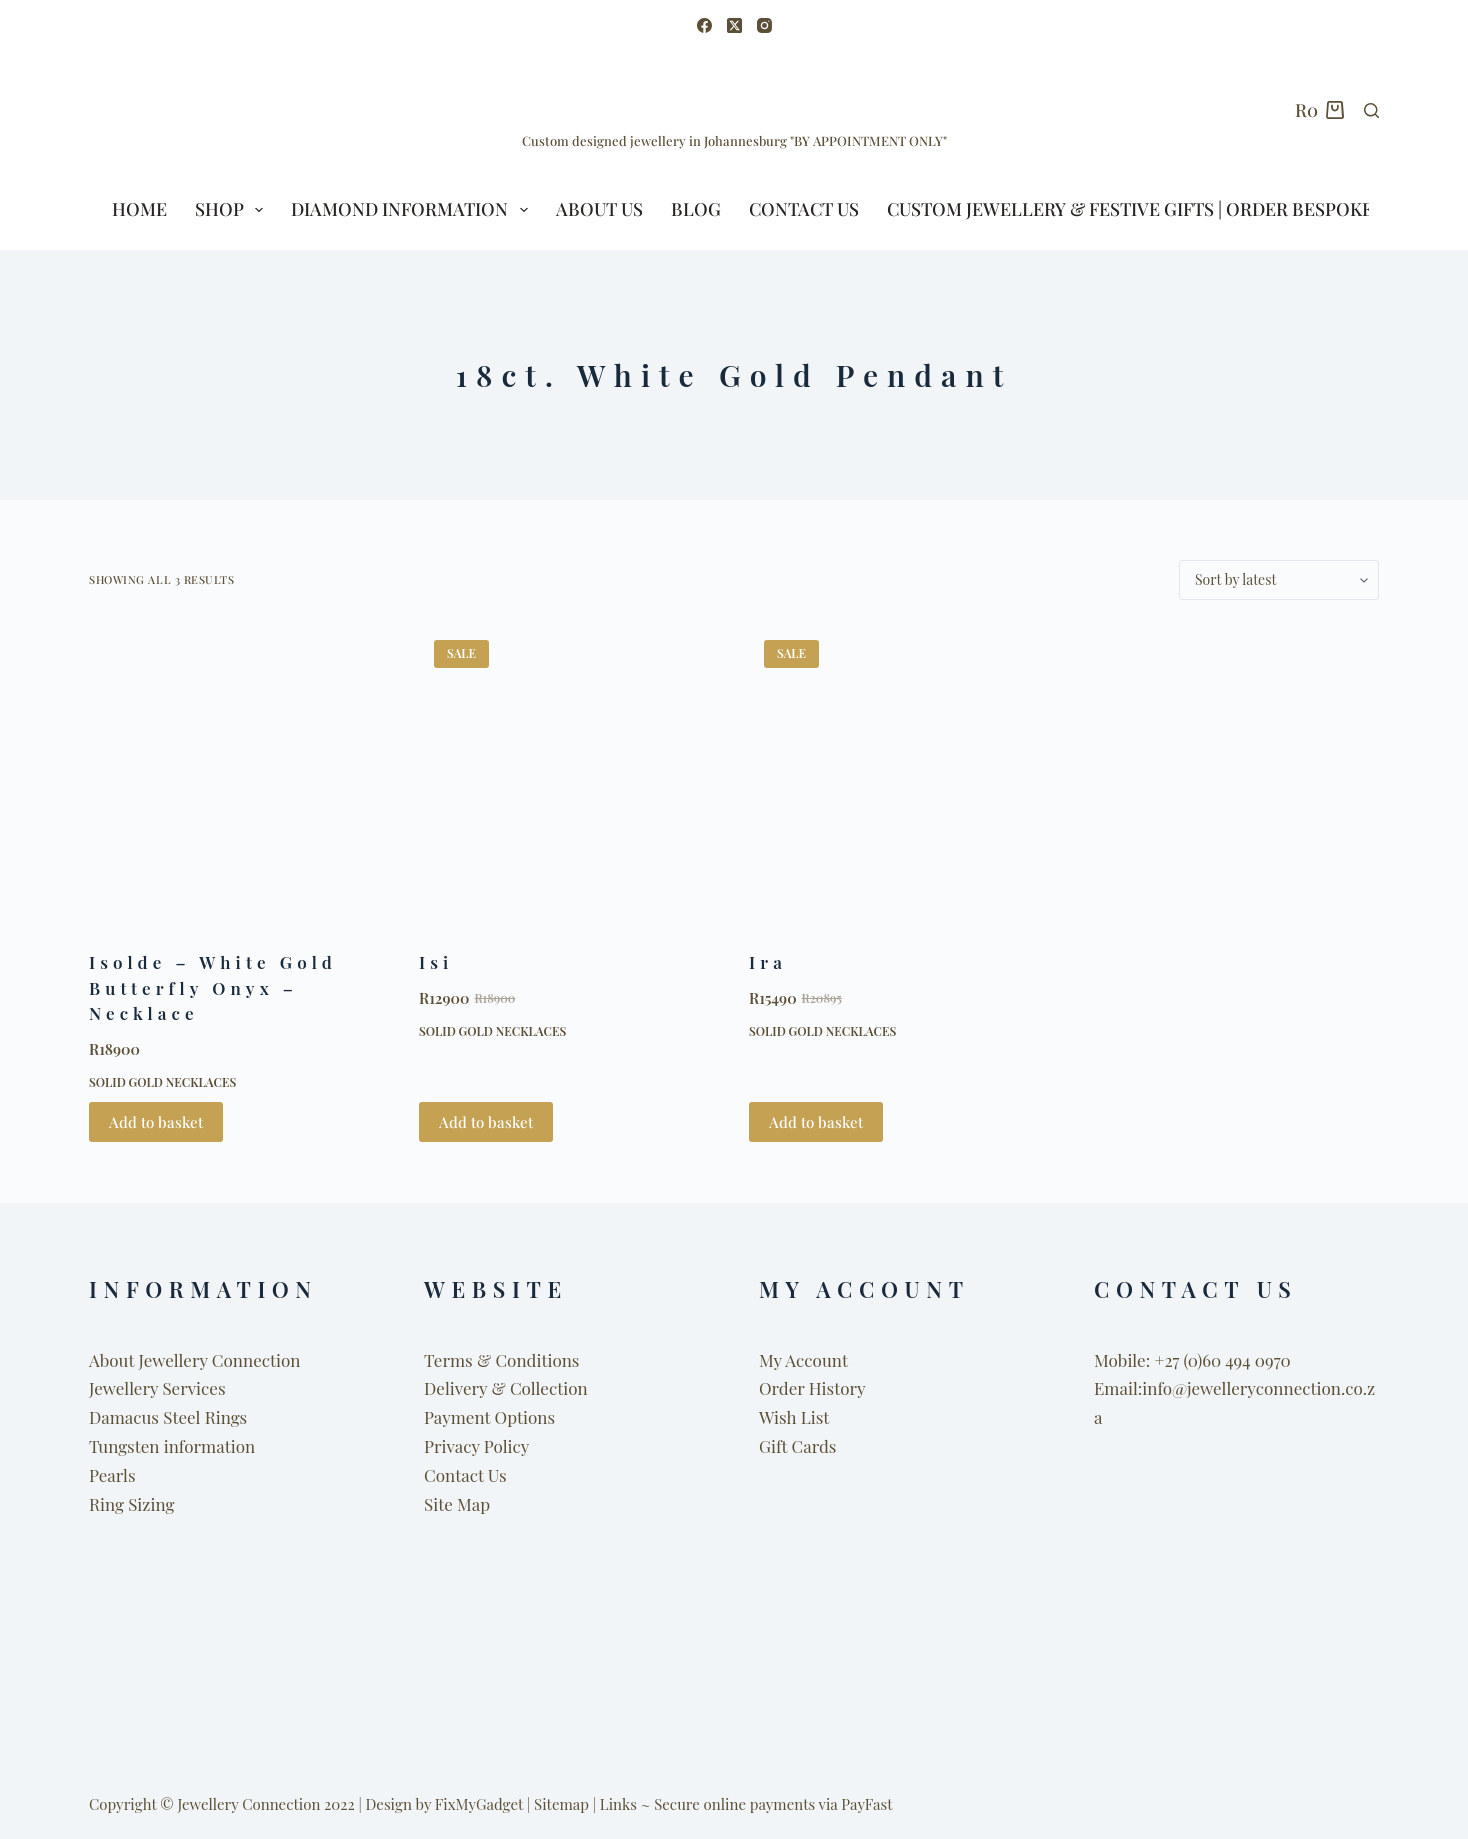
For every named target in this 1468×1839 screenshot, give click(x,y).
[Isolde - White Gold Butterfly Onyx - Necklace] (239, 775)
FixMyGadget (479, 1804)
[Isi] (569, 775)
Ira (768, 962)
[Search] (1371, 110)
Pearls (112, 1475)
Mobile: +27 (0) (1148, 1360)
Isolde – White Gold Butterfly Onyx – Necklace (213, 987)
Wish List (794, 1417)
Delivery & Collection (506, 1388)
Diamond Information (413, 209)
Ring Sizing (131, 1504)
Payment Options (489, 1417)
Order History (812, 1388)
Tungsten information (172, 1446)
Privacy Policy (476, 1446)
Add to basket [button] (156, 1122)
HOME (139, 209)
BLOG (696, 209)
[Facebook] (704, 25)
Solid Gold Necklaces (162, 1082)
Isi (436, 962)
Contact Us (804, 209)
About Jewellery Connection (194, 1360)
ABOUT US (599, 209)
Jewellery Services (157, 1388)
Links (618, 1804)
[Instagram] (764, 25)
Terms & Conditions (501, 1360)
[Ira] (899, 775)
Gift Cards (797, 1446)
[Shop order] (1279, 580)
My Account (803, 1360)
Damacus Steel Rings (168, 1417)
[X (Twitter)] (734, 25)
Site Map (457, 1504)
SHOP (233, 209)
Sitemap (561, 1804)
